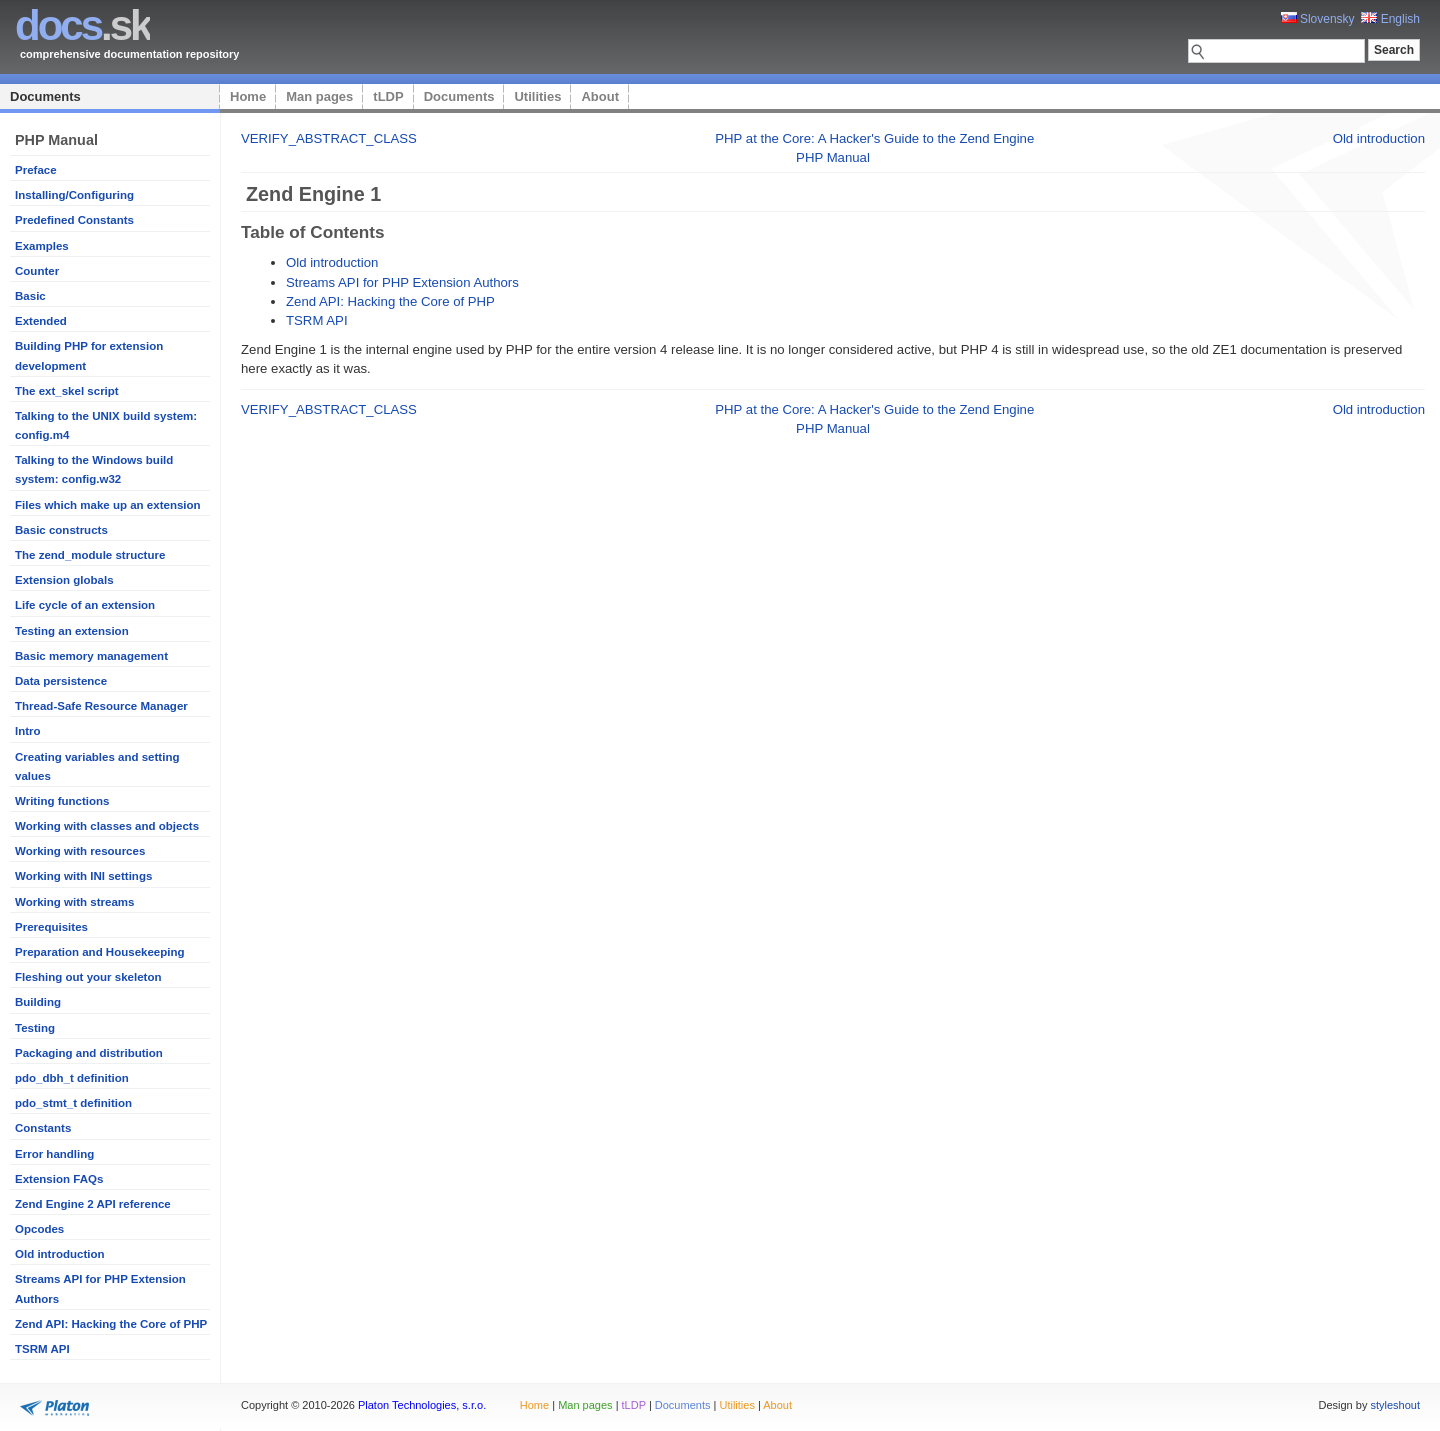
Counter (37, 271)
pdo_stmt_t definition (73, 1103)
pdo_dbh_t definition (72, 1078)
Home (248, 96)
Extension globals (64, 580)
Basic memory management (91, 656)
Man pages (319, 96)
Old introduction (60, 1254)
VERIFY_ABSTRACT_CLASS (329, 138)
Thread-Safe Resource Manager (101, 706)
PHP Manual (833, 157)
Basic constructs (61, 530)
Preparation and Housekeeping (100, 952)
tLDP (388, 96)
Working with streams (74, 902)
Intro (28, 731)
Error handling (54, 1154)
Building (38, 1002)
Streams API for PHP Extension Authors (402, 282)
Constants (43, 1128)
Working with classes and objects (107, 826)
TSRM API (42, 1349)
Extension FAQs (59, 1179)
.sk (82, 25)
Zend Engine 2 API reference (93, 1204)
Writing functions (62, 801)
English (1390, 19)
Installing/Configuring (74, 195)
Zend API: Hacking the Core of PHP (111, 1324)
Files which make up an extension (108, 505)
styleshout (1395, 1405)
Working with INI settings (83, 876)
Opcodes (39, 1229)
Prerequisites (51, 927)
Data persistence (61, 681)
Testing (35, 1028)
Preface (36, 170)
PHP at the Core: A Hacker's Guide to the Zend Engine (874, 138)
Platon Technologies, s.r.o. (422, 1405)
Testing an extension (72, 631)
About (600, 96)
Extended (41, 321)
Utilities (537, 96)
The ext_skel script (67, 391)
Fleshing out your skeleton (88, 977)
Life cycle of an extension (85, 605)
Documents (45, 96)
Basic (30, 296)
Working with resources (80, 851)
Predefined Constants (74, 220)
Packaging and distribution (89, 1053)
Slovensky (1318, 19)
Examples (42, 246)
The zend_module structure (90, 555)
